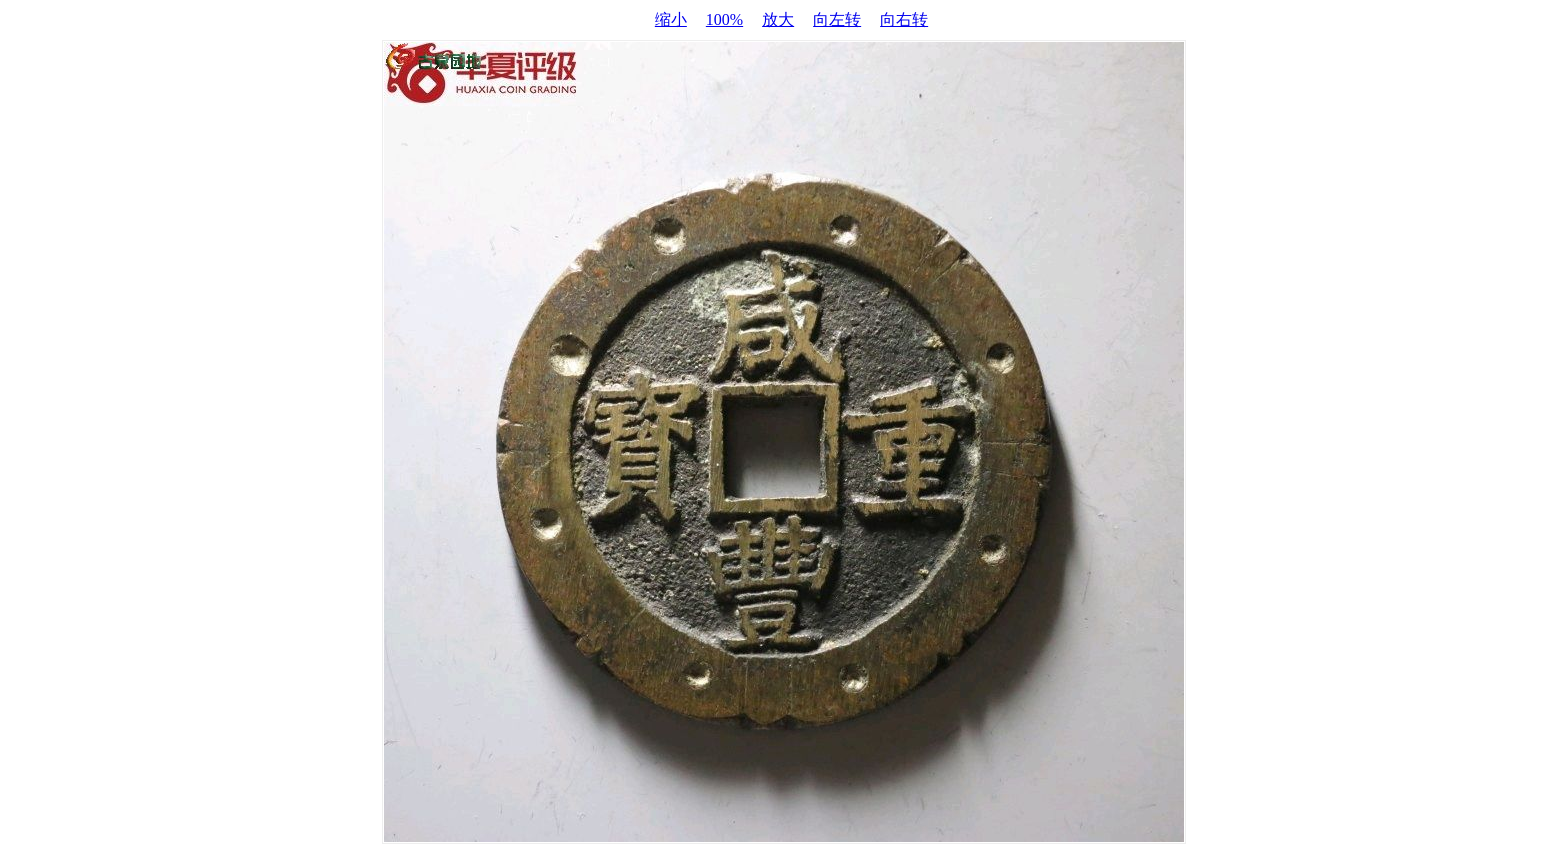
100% (724, 19)
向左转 (837, 19)
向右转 (904, 19)
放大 (778, 19)
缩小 (671, 19)
